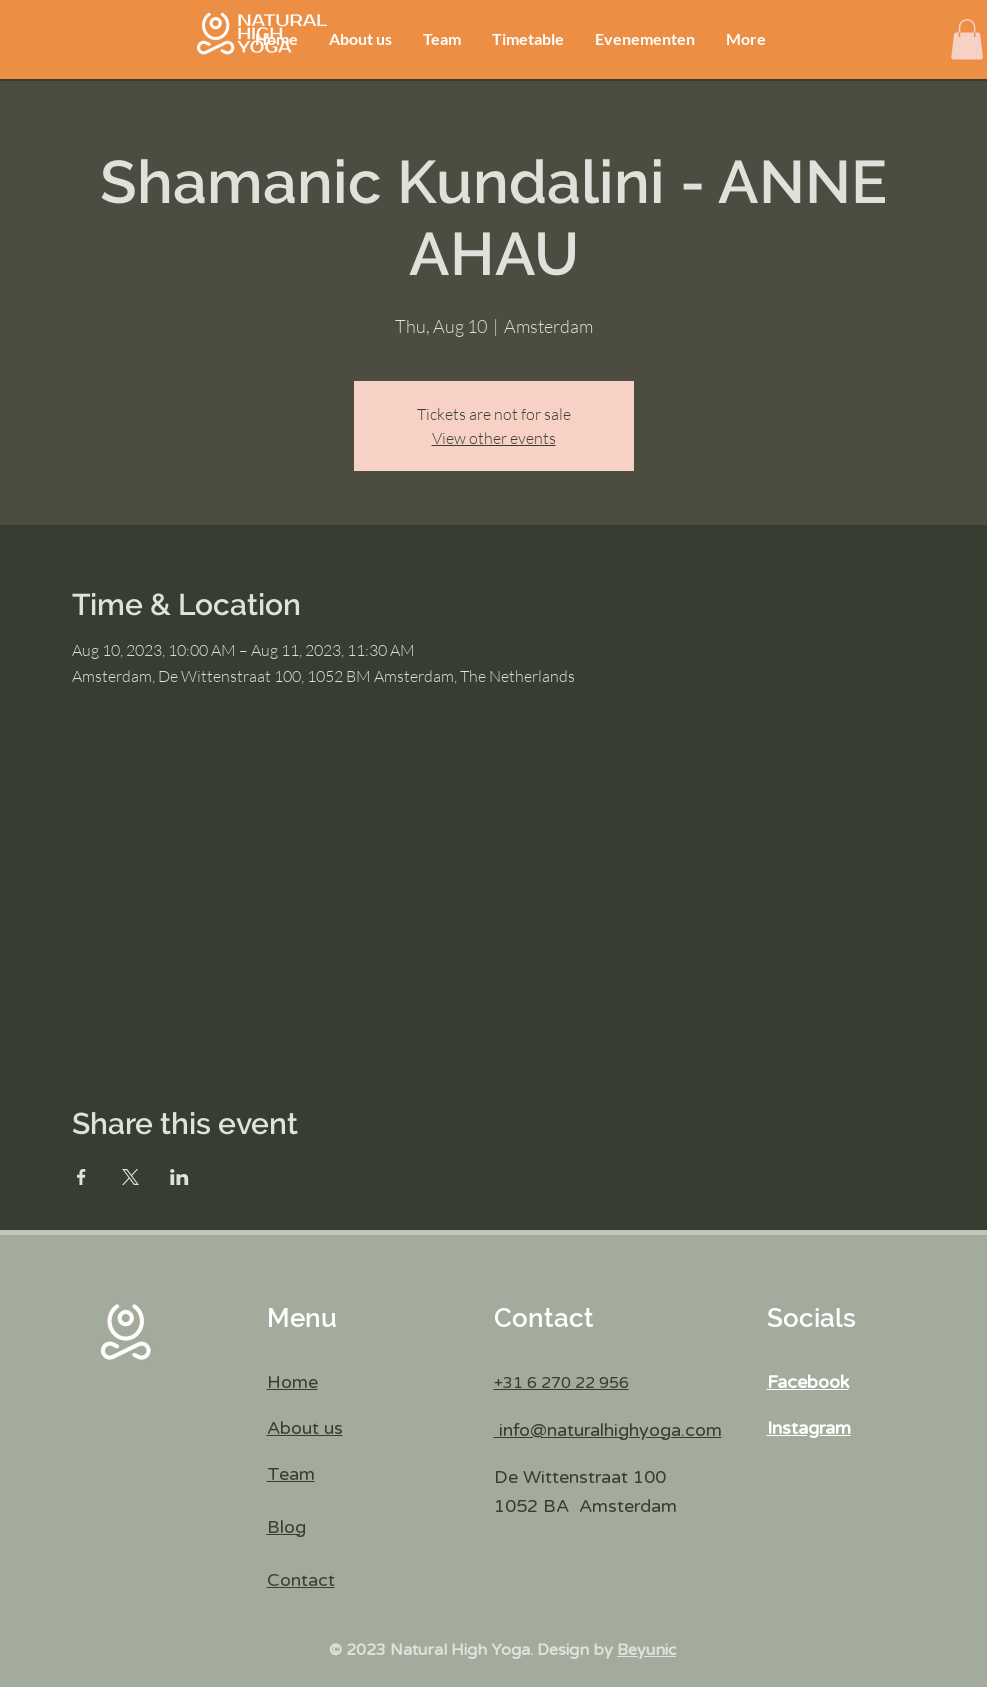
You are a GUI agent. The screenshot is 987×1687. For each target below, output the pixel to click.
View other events (494, 438)
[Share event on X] (130, 1177)
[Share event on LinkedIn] (179, 1177)
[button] (967, 39)
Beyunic (646, 1650)
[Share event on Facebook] (81, 1177)
